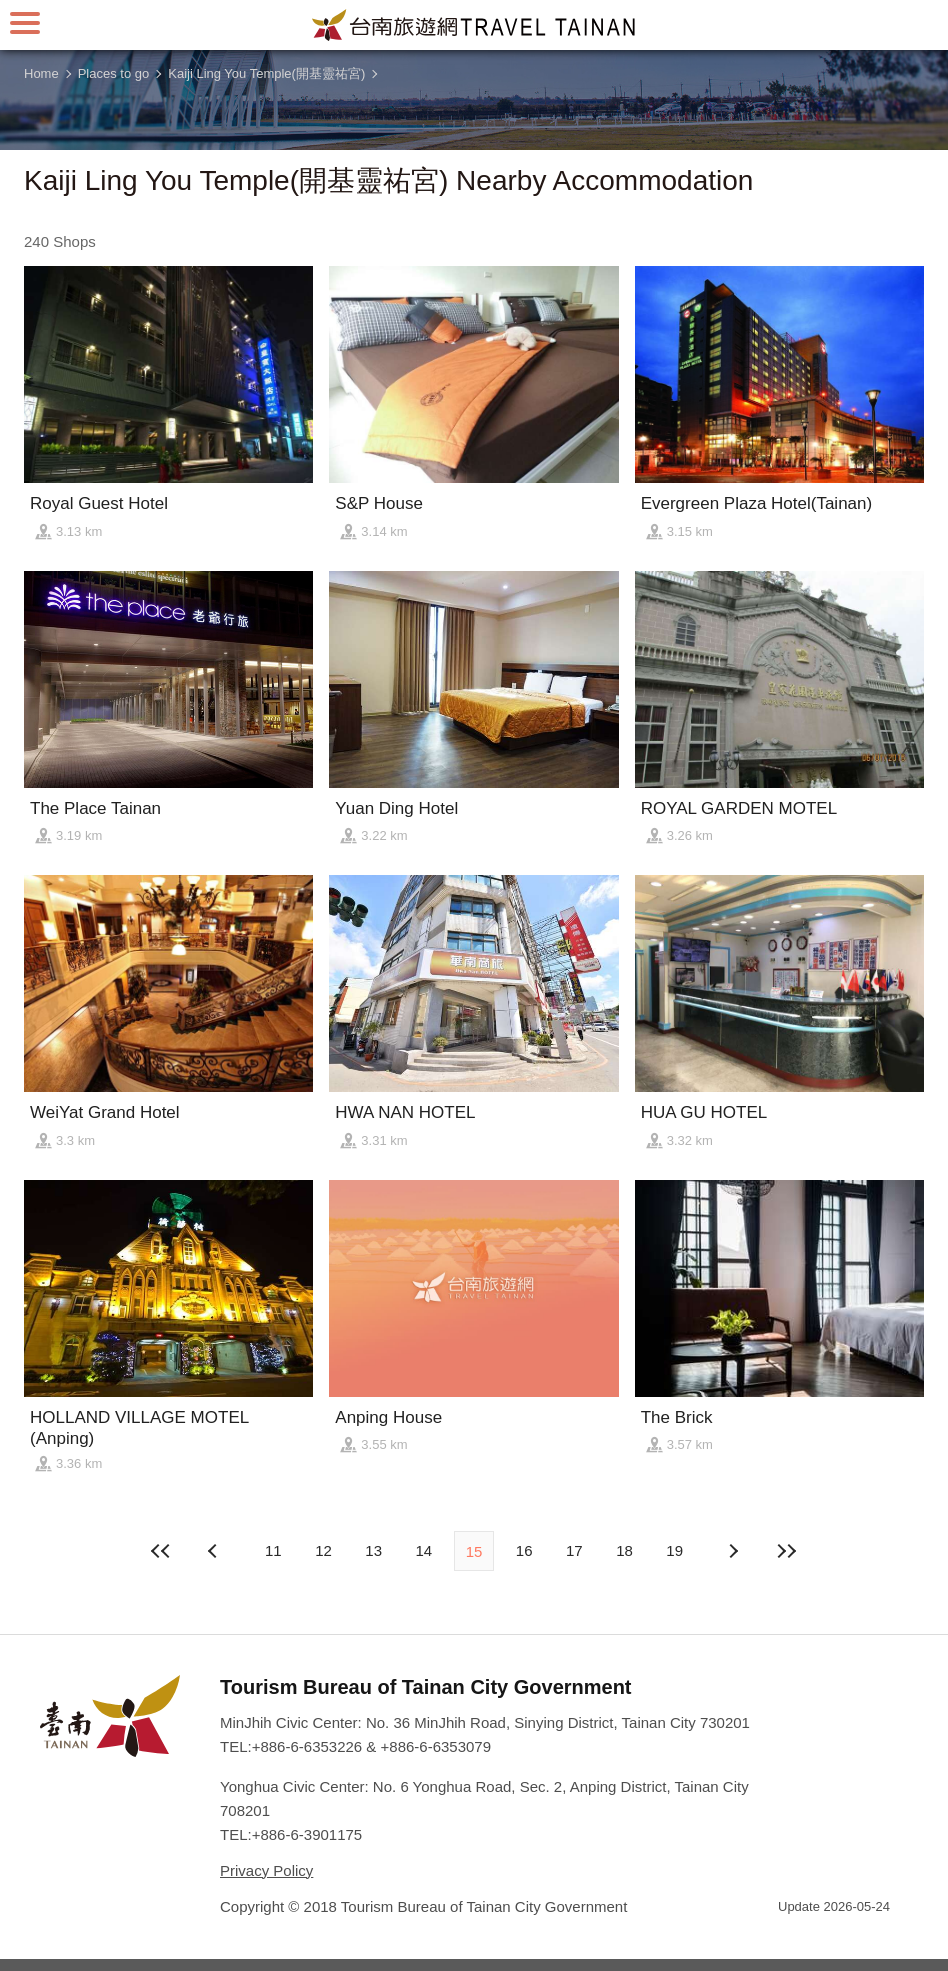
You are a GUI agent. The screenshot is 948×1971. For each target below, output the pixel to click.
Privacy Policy (266, 1870)
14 (423, 1550)
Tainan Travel (474, 25)
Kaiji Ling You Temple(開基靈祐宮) (266, 73)
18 (624, 1550)
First (161, 1551)
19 (674, 1550)
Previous (733, 1551)
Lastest (787, 1551)
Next (215, 1551)
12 (323, 1550)
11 (273, 1550)
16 (524, 1550)
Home (41, 73)
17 (574, 1550)
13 (373, 1550)
